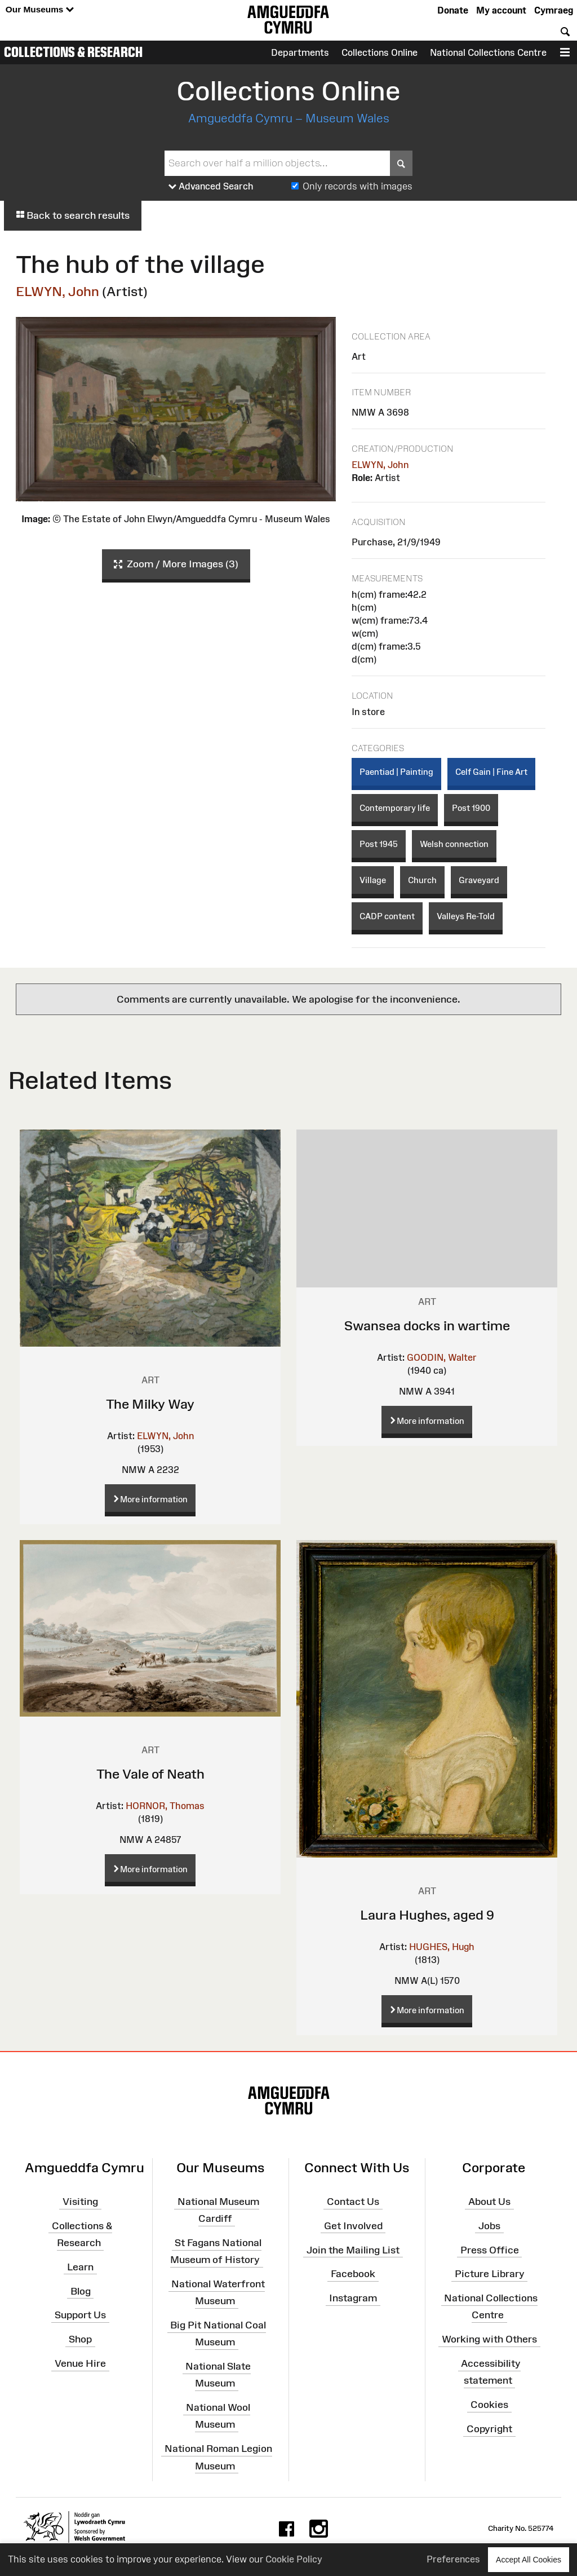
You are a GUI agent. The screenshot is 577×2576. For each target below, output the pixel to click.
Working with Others (489, 2339)
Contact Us (353, 2201)
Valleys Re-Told (466, 916)
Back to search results (73, 215)
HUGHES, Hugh (441, 1947)
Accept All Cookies (528, 2559)
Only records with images (357, 186)
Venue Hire (80, 2363)
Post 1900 (471, 808)
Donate (452, 10)
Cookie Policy (293, 2559)
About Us (489, 2201)
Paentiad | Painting (396, 772)
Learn (80, 2267)
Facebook (353, 2273)
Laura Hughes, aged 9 (427, 1914)
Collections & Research (73, 51)
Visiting (80, 2201)
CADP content (387, 916)
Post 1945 (378, 844)
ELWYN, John (57, 291)
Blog (80, 2290)
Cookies (489, 2404)
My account (501, 10)
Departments (300, 52)
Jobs (489, 2225)
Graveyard (479, 880)
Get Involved (353, 2225)
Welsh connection (454, 844)
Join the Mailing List (353, 2249)
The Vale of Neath (150, 1773)
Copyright (489, 2428)
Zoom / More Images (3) (176, 564)
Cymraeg (553, 10)
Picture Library (490, 2273)
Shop (80, 2339)
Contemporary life (394, 808)
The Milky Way (150, 1403)
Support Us (80, 2315)
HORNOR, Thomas (165, 1806)
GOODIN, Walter (442, 1357)
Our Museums (40, 10)
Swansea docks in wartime (427, 1325)
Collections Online (379, 52)
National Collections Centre (488, 52)
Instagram (353, 2298)
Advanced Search (211, 186)
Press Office (489, 2249)
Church (422, 880)
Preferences (453, 2559)
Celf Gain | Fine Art (491, 772)
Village (372, 880)
